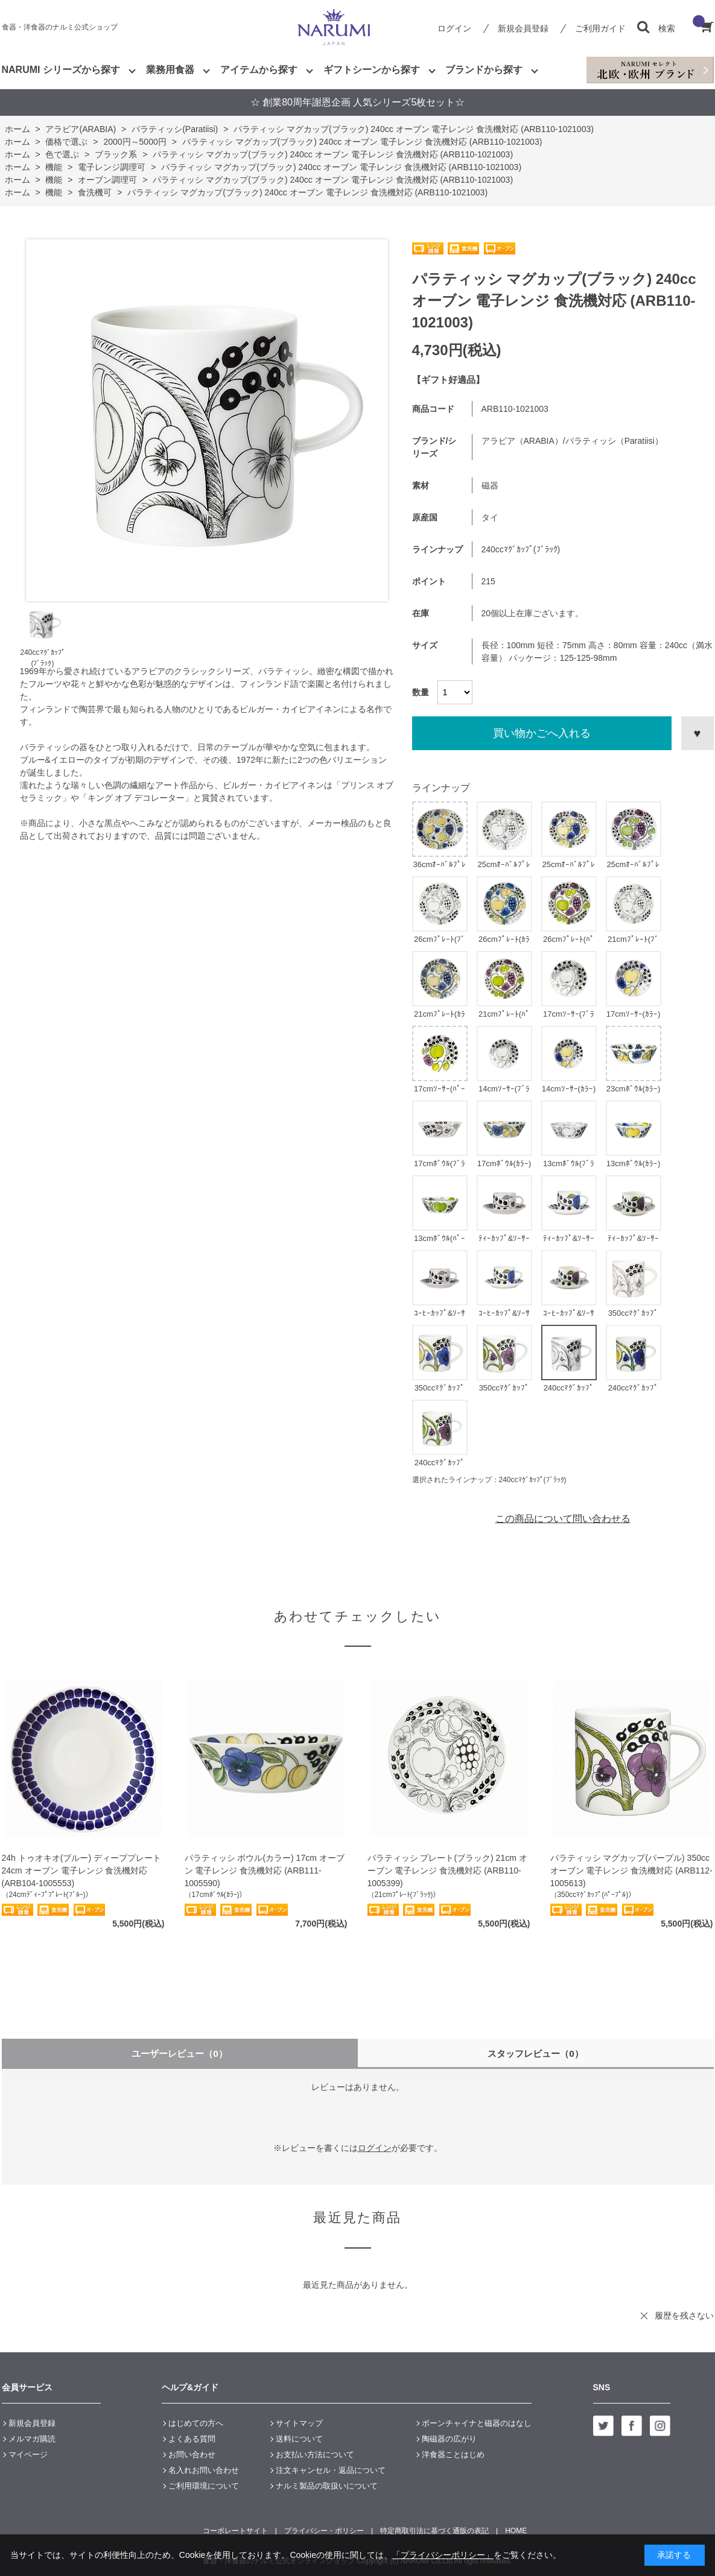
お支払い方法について (315, 2454)
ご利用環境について (203, 2485)
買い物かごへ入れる (542, 733)
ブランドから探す (484, 70)
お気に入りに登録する (697, 733)
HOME (516, 2531)
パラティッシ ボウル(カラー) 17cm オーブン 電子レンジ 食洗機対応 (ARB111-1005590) (265, 1870)
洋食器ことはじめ (453, 2454)
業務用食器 (170, 70)
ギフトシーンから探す (371, 70)
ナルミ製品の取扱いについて (327, 2485)
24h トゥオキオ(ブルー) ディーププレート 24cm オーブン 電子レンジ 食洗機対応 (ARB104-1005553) (81, 1870)
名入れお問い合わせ (203, 2470)
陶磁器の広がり (449, 2438)
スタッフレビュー (535, 2053)
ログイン (454, 28)
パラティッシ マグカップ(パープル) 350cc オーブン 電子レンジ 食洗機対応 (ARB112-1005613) (631, 1870)
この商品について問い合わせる (563, 1519)
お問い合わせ (191, 2454)
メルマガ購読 (32, 2438)
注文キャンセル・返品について (331, 2470)
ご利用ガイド (600, 28)
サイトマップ (299, 2423)
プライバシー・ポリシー (324, 2531)
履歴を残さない (684, 2315)
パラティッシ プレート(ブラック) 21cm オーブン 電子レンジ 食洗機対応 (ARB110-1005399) (447, 1870)
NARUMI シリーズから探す (61, 70)
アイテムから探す (258, 70)
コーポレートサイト (235, 2531)
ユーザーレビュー (179, 2053)
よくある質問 (191, 2438)
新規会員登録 (523, 28)
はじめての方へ (195, 2423)
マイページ (28, 2454)
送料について (299, 2438)
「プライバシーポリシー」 (443, 2555)
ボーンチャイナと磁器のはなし (477, 2423)
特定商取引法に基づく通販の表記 (434, 2531)
